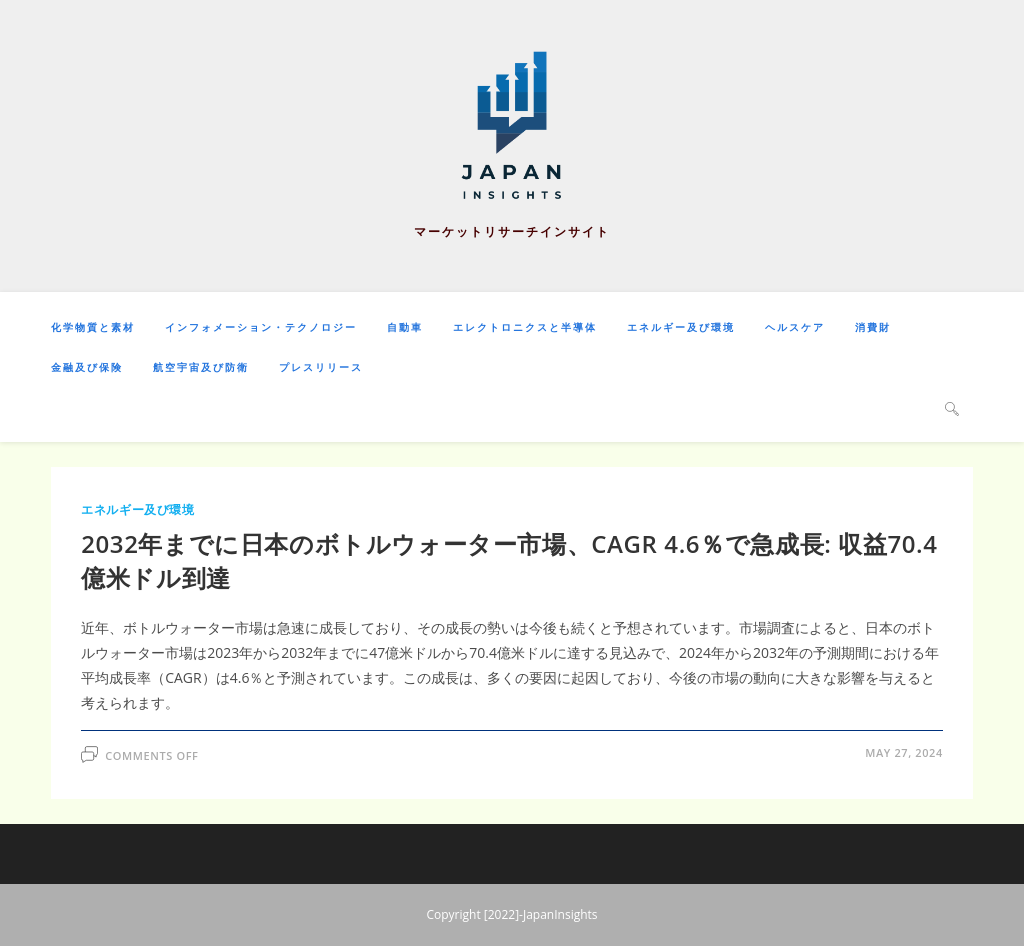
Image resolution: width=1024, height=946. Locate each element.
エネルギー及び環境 (137, 509)
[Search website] (952, 408)
